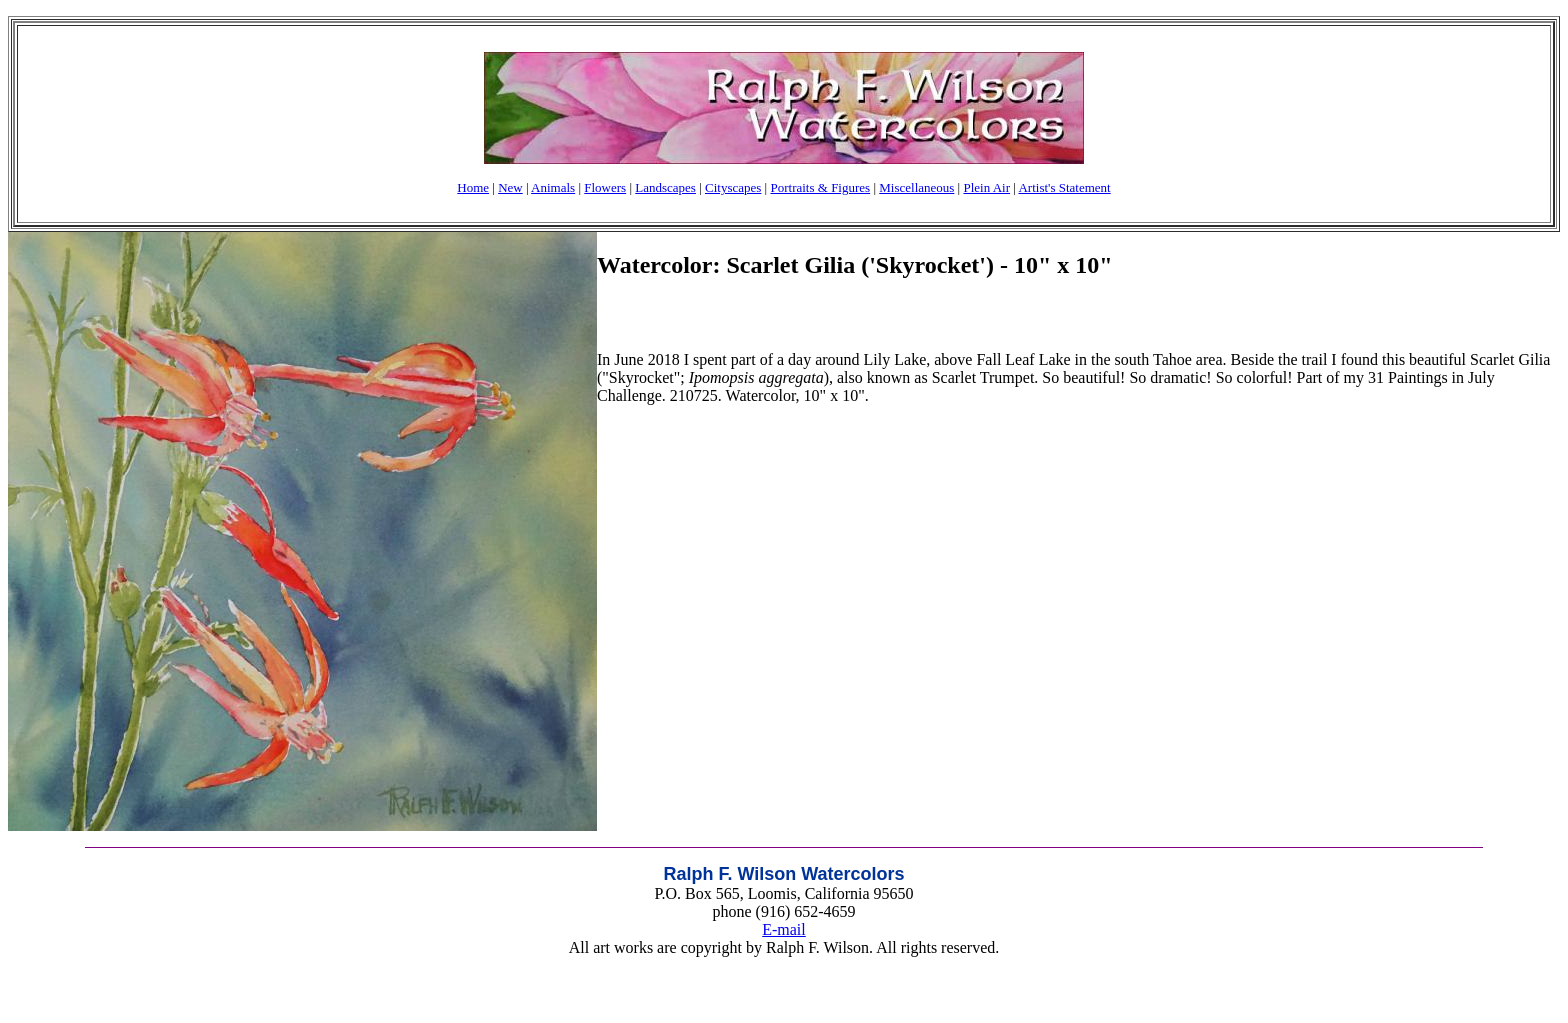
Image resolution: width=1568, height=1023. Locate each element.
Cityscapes (733, 187)
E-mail (784, 929)
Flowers (605, 187)
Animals (553, 187)
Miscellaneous (916, 187)
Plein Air (986, 187)
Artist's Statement (1064, 187)
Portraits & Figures (820, 187)
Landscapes (665, 187)
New (510, 187)
